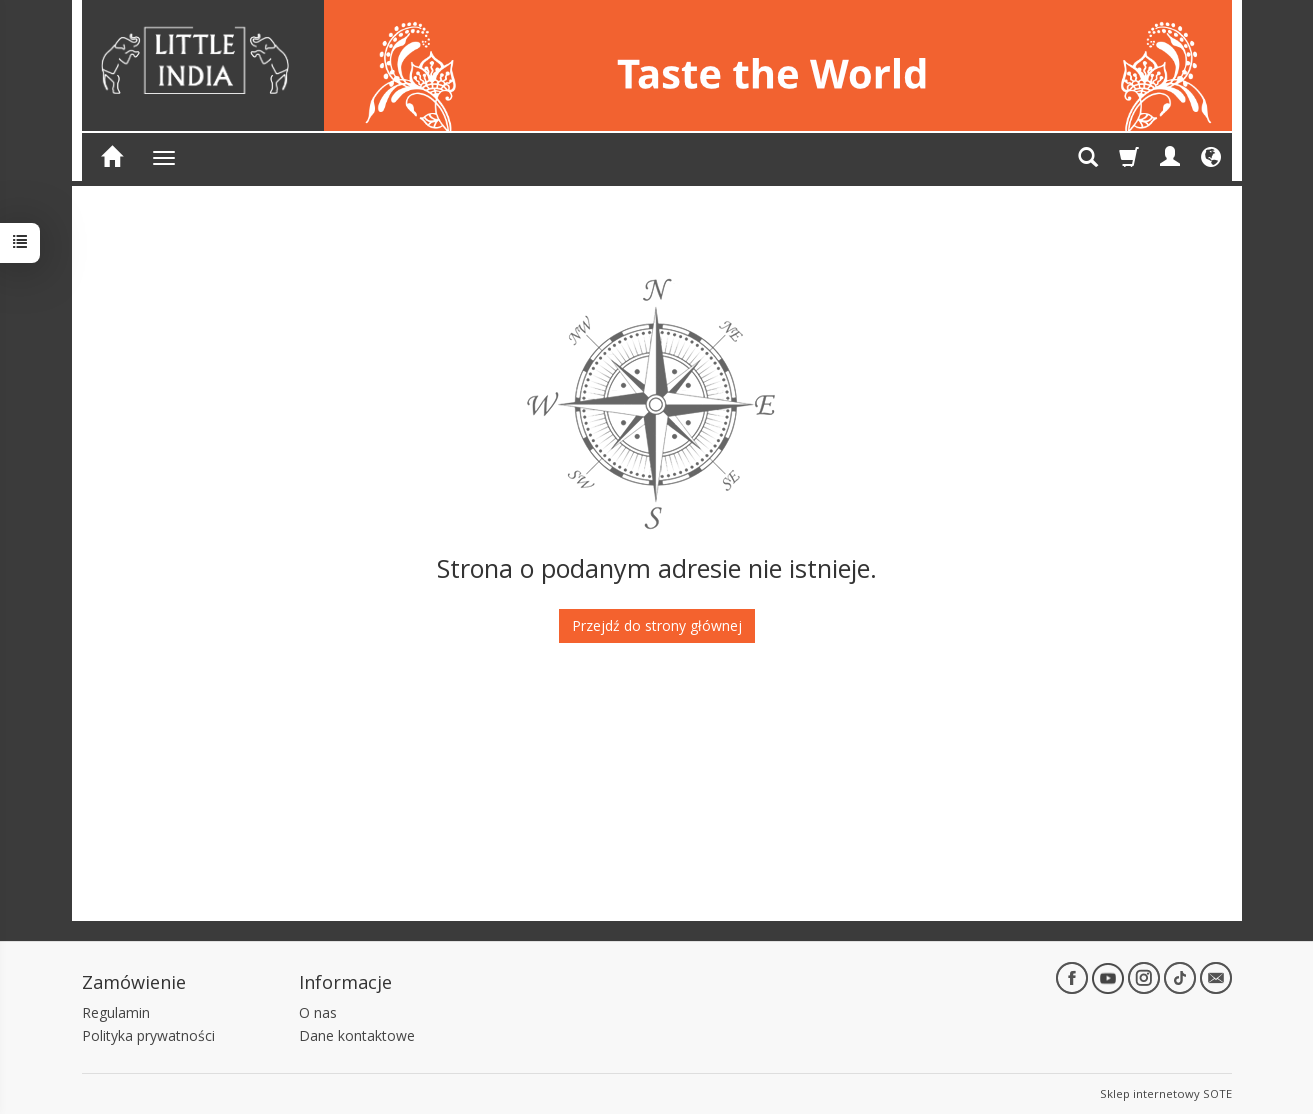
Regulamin (116, 1012)
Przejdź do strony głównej (657, 625)
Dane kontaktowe (357, 1035)
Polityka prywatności (148, 1035)
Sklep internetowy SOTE (1166, 1093)
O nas (318, 1012)
